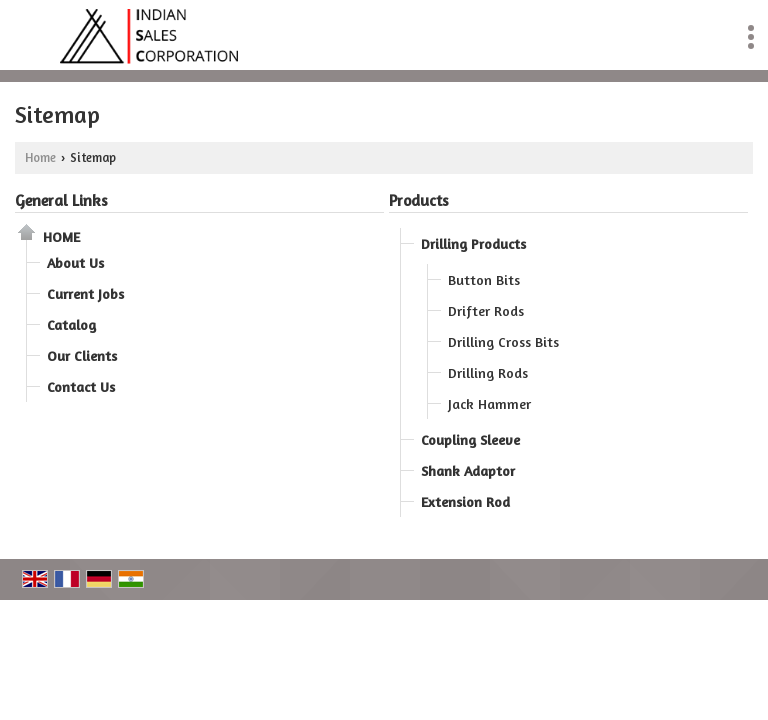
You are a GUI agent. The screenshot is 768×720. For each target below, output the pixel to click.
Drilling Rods (488, 372)
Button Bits (484, 279)
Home (40, 157)
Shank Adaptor (468, 470)
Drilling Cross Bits (503, 341)
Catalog (71, 324)
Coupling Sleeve (470, 439)
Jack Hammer (489, 403)
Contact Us (81, 386)
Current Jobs (85, 293)
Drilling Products (473, 243)
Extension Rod (465, 501)
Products (419, 200)
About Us (75, 262)
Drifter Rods (486, 310)
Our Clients (82, 355)
